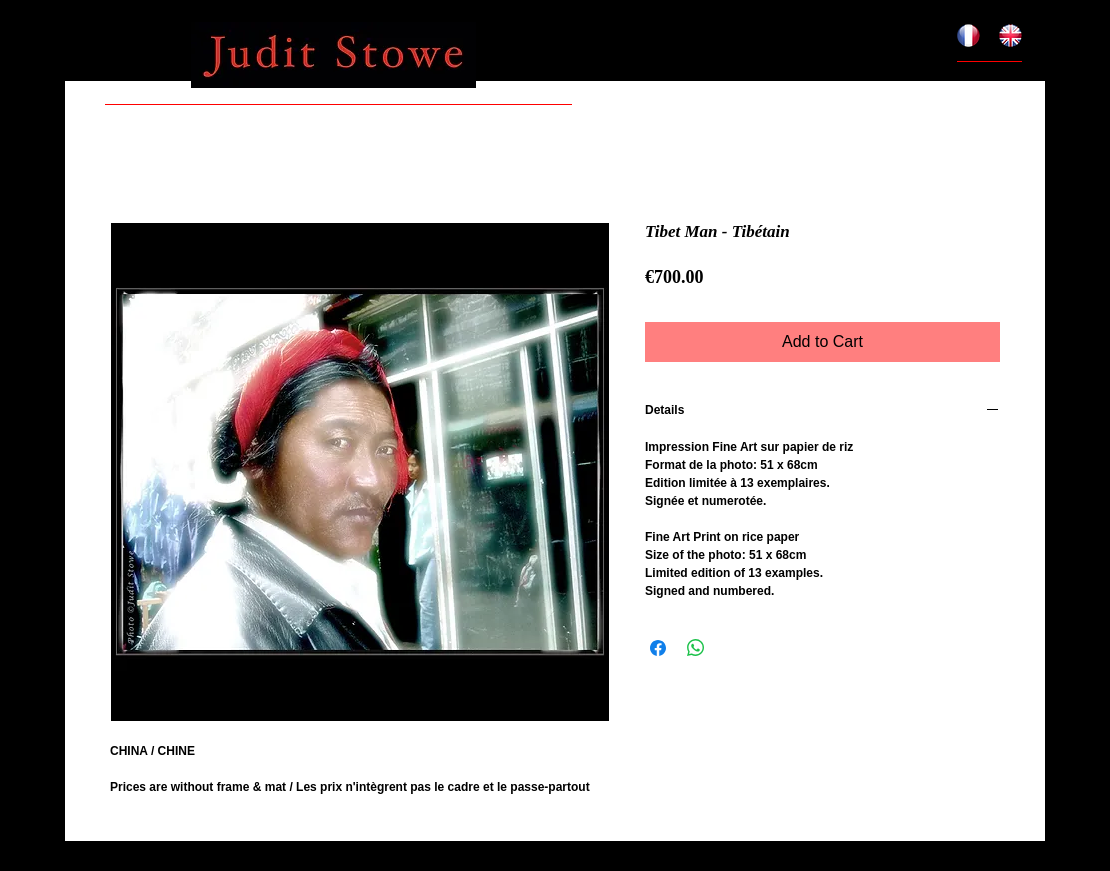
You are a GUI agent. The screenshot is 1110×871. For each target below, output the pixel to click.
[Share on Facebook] (658, 648)
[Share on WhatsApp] (696, 648)
